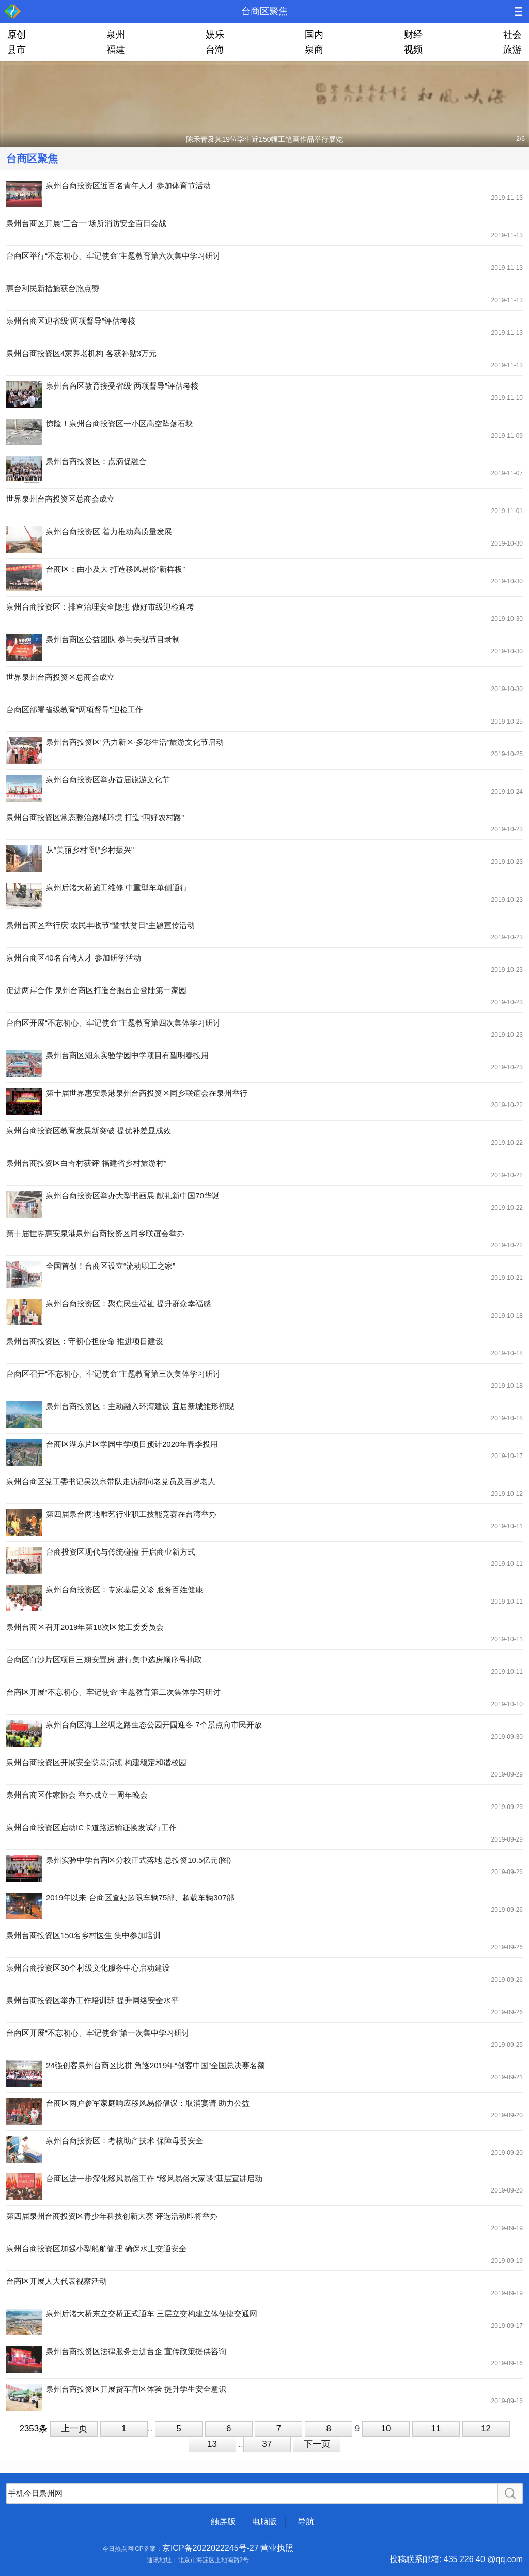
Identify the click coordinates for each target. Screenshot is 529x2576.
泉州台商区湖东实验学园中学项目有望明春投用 (127, 1055)
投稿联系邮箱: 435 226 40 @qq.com (456, 2559)
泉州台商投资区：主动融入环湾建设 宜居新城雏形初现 (140, 1406)
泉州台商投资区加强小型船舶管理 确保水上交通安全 (96, 2248)
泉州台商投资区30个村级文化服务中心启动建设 (88, 1967)
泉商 (314, 49)
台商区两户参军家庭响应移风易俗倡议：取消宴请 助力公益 (148, 2103)
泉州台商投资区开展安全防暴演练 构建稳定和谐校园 (96, 1762)
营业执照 (276, 2547)
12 (486, 2429)
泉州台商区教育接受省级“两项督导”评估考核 (122, 385)
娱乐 (215, 34)
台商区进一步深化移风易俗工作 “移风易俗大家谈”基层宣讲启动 (154, 2178)
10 (386, 2429)
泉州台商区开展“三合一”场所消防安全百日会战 (86, 223)
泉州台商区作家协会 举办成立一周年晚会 (77, 1794)
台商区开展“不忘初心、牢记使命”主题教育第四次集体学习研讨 (113, 1022)
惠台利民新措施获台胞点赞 (52, 288)
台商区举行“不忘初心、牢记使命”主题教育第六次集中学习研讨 (113, 255)
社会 (512, 34)
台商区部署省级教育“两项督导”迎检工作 (74, 709)
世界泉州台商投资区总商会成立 (60, 498)
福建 (115, 49)
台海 (215, 49)
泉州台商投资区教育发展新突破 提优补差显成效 (88, 1130)
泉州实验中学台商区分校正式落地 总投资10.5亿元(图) (138, 1859)
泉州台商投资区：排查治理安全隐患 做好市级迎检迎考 (100, 606)
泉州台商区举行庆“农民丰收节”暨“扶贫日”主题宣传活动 (100, 925)
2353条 (33, 2429)
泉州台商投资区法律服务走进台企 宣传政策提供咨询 (136, 2351)
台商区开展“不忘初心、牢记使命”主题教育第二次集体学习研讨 (113, 1692)
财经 (413, 34)
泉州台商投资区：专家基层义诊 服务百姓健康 (124, 1589)
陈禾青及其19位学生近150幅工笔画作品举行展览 (265, 139)
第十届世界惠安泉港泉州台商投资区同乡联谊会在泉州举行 (146, 1093)
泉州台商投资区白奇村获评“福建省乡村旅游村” (86, 1163)
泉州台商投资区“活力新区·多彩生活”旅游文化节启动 (135, 742)
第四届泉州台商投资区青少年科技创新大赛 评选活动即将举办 (111, 2216)
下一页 (317, 2444)
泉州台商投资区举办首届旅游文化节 (108, 779)
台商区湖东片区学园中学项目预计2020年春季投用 (132, 1443)
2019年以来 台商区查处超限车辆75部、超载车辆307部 (140, 1897)
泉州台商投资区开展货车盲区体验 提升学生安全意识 (136, 2389)
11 (436, 2429)
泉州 (115, 34)
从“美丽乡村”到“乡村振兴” (90, 849)
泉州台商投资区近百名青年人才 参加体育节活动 (128, 185)
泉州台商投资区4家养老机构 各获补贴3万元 (81, 353)
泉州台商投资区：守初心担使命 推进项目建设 (84, 1341)
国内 (314, 34)
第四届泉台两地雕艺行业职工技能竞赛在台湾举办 (131, 1514)
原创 (16, 34)
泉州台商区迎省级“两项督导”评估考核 (70, 320)
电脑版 (264, 2521)
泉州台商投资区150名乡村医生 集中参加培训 (83, 1935)
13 (212, 2444)
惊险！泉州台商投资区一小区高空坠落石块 (119, 423)
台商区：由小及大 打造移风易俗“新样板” (115, 569)
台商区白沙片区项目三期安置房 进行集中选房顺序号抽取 (104, 1659)
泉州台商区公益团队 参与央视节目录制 (113, 639)
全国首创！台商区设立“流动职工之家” (110, 1265)
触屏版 (223, 2521)
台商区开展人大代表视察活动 (56, 2281)
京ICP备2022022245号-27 (210, 2547)
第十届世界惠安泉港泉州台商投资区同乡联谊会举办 (95, 1233)
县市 (16, 49)
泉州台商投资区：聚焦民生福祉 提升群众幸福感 (128, 1303)
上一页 (74, 2429)
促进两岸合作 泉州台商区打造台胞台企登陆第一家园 (96, 990)
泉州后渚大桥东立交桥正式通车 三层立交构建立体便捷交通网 (151, 2313)
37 (267, 2444)
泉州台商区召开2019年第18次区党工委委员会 (85, 1627)
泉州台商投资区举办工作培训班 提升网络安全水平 (92, 2000)
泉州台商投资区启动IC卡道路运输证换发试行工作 (91, 1827)
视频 (413, 49)
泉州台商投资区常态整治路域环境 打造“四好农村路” (95, 817)
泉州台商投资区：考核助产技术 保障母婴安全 (124, 2140)
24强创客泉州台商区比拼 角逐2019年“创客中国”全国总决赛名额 (155, 2065)
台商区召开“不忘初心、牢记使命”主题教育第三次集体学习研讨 (113, 1373)
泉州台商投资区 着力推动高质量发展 (109, 531)
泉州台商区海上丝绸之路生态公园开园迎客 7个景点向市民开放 (154, 1724)
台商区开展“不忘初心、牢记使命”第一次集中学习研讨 (98, 2032)
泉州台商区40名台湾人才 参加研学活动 (73, 957)
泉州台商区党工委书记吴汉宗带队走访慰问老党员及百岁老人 (110, 1481)
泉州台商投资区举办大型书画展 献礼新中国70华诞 (133, 1195)
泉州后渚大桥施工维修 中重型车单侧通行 (117, 887)
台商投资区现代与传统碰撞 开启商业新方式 (120, 1551)
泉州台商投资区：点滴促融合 (96, 461)
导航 (306, 2521)
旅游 (512, 49)
